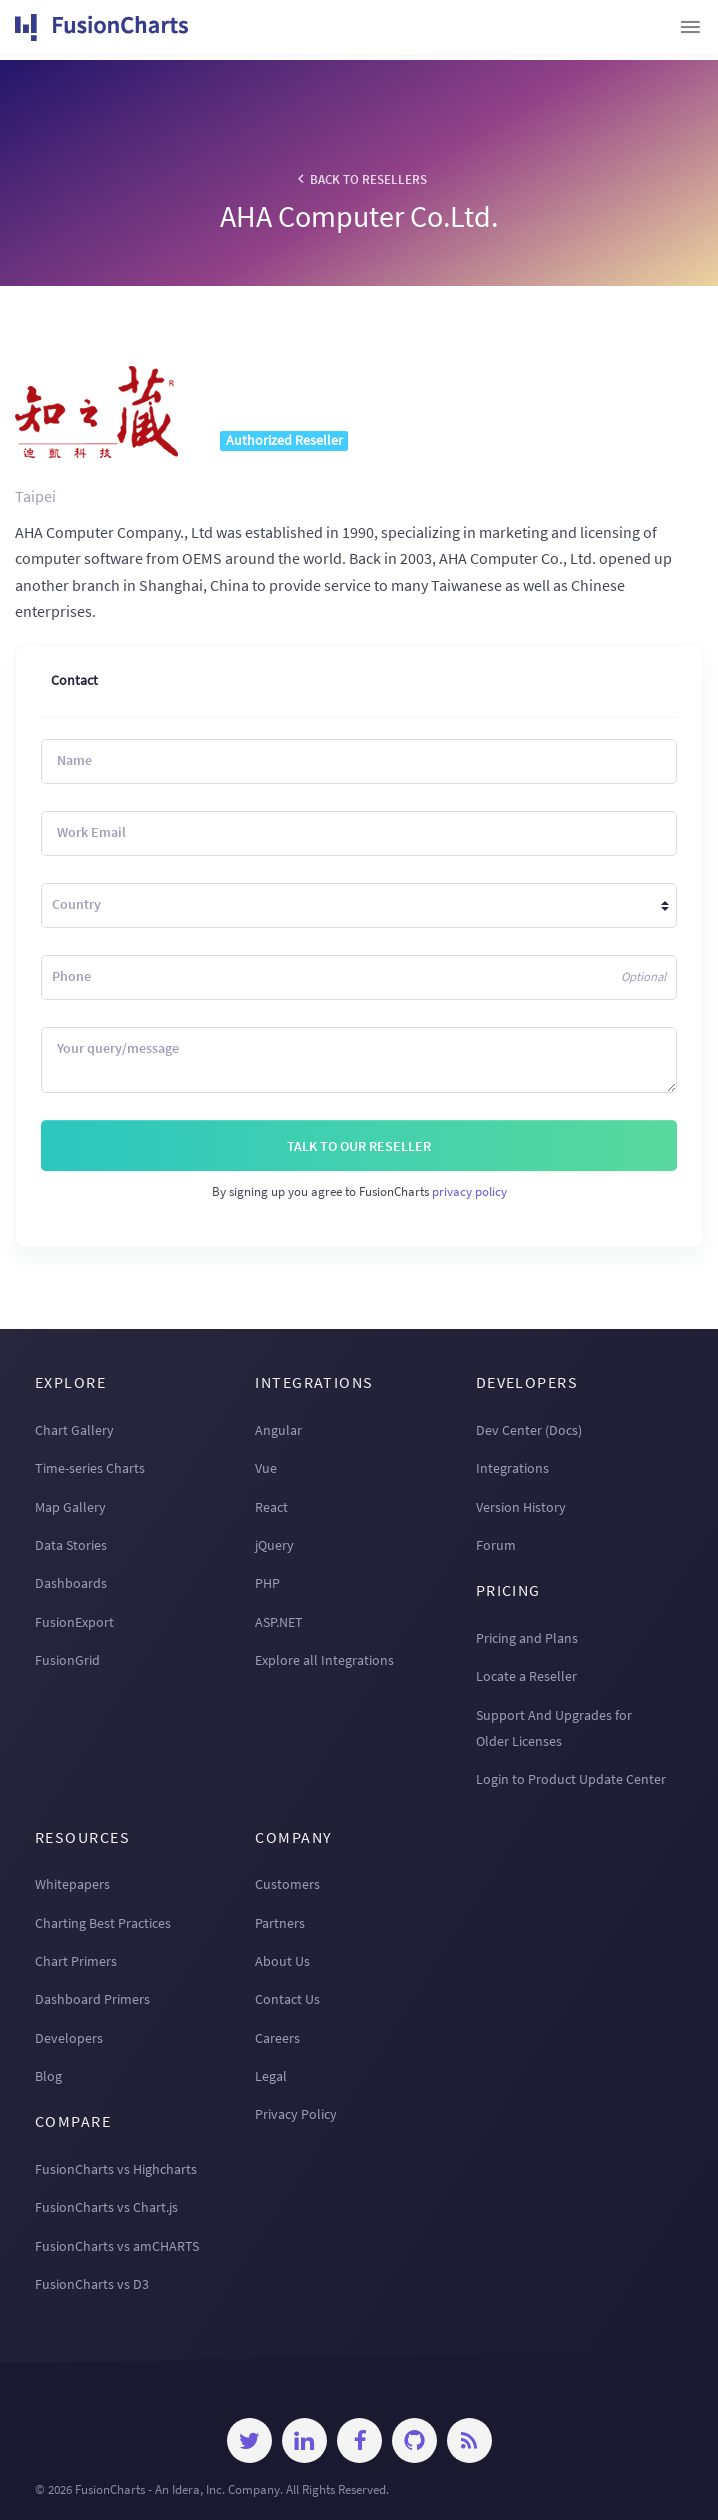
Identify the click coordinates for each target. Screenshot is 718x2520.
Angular (278, 1430)
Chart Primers (76, 1961)
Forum (496, 1545)
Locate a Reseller (526, 1676)
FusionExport (74, 1622)
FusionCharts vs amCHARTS (117, 2246)
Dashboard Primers (92, 1999)
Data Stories (71, 1545)
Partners (280, 1923)
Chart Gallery (74, 1430)
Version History (521, 1507)
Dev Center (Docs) (529, 1430)
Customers (287, 1884)
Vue (266, 1468)
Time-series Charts (90, 1468)
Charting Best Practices (103, 1923)
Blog (48, 2076)
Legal (271, 2076)
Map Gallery (70, 1507)
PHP (267, 1583)
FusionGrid (67, 1660)
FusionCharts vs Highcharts (116, 2169)
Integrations (512, 1468)
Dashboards (71, 1583)
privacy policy (469, 1191)
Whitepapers (72, 1884)
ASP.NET (279, 1622)
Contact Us (287, 1999)
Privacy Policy (296, 2114)
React (271, 1507)
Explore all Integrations (324, 1660)
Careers (277, 2038)
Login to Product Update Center (571, 1779)
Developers (69, 2038)
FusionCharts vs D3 (92, 2284)
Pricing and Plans (527, 1638)
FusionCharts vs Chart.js (106, 2207)
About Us (282, 1961)
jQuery (274, 1545)
